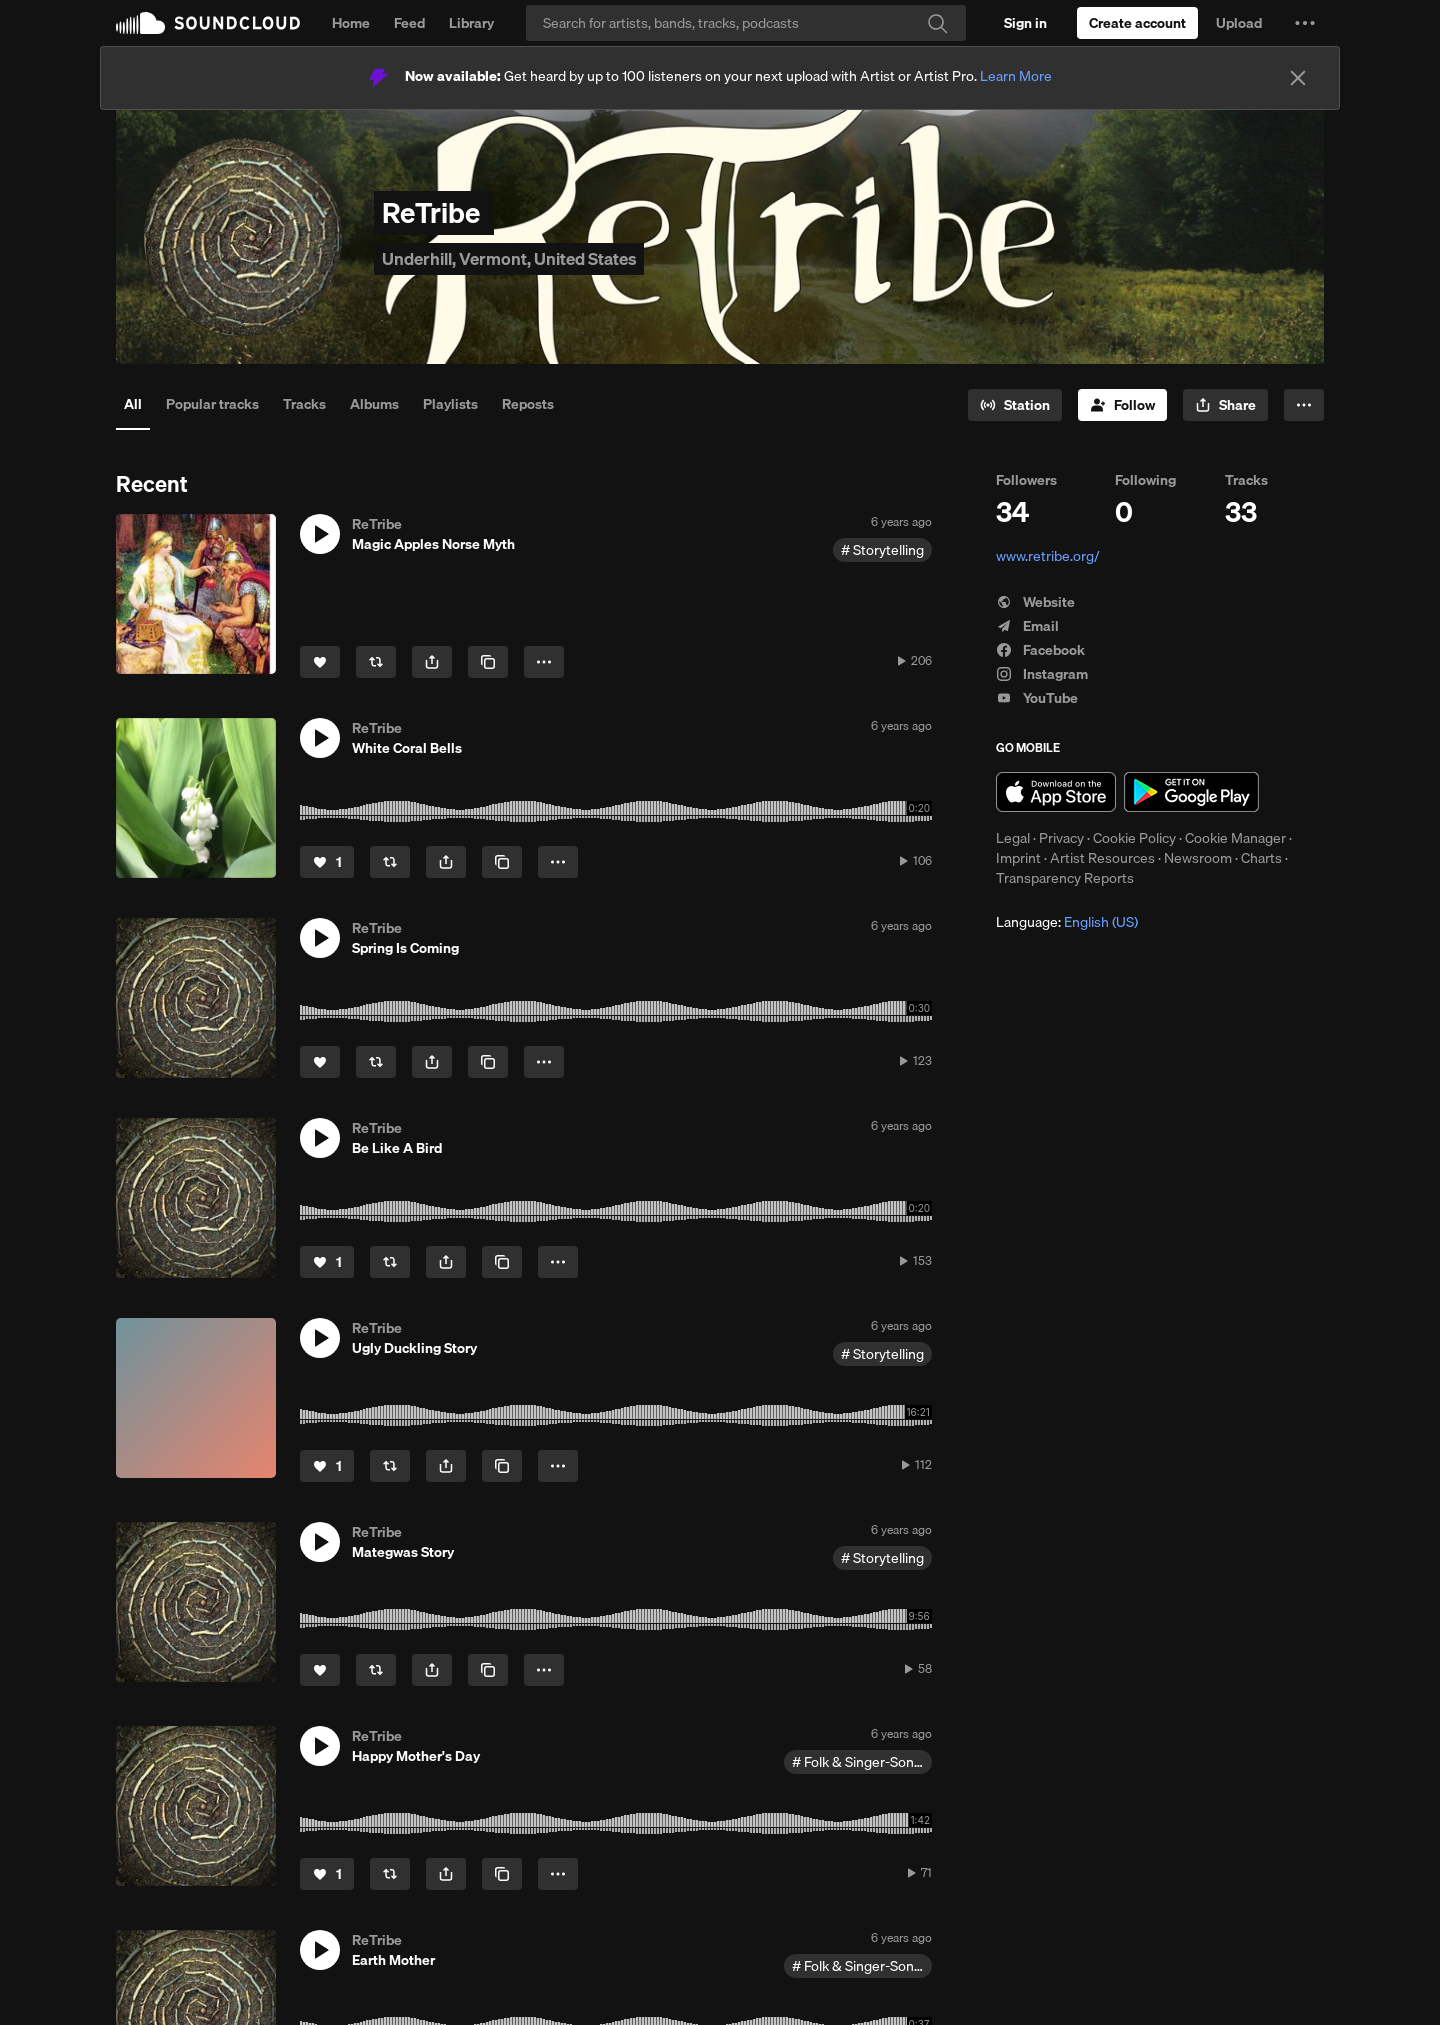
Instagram (1042, 674)
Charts (1261, 858)
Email (1027, 626)
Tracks (304, 404)
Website (1035, 602)
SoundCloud (208, 23)
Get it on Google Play (1191, 792)
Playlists (450, 404)
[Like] (320, 662)
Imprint (1018, 858)
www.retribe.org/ (1048, 556)
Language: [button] (1067, 922)
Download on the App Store (1056, 792)
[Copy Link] (488, 662)
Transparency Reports (1065, 878)
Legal (1013, 838)
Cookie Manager (1235, 838)
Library (471, 23)
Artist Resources (1102, 858)
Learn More (1016, 76)
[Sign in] (1025, 23)
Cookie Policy (1134, 838)
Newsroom (1198, 858)
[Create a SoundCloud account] (1137, 23)
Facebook (1040, 650)
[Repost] (376, 662)
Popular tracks (212, 404)
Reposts (528, 404)
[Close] (1298, 78)
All (133, 404)
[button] (1305, 23)
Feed (409, 23)
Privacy (1061, 838)
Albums (374, 404)
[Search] (746, 23)
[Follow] (1122, 405)
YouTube (1037, 698)
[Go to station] (1015, 405)
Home (351, 23)
